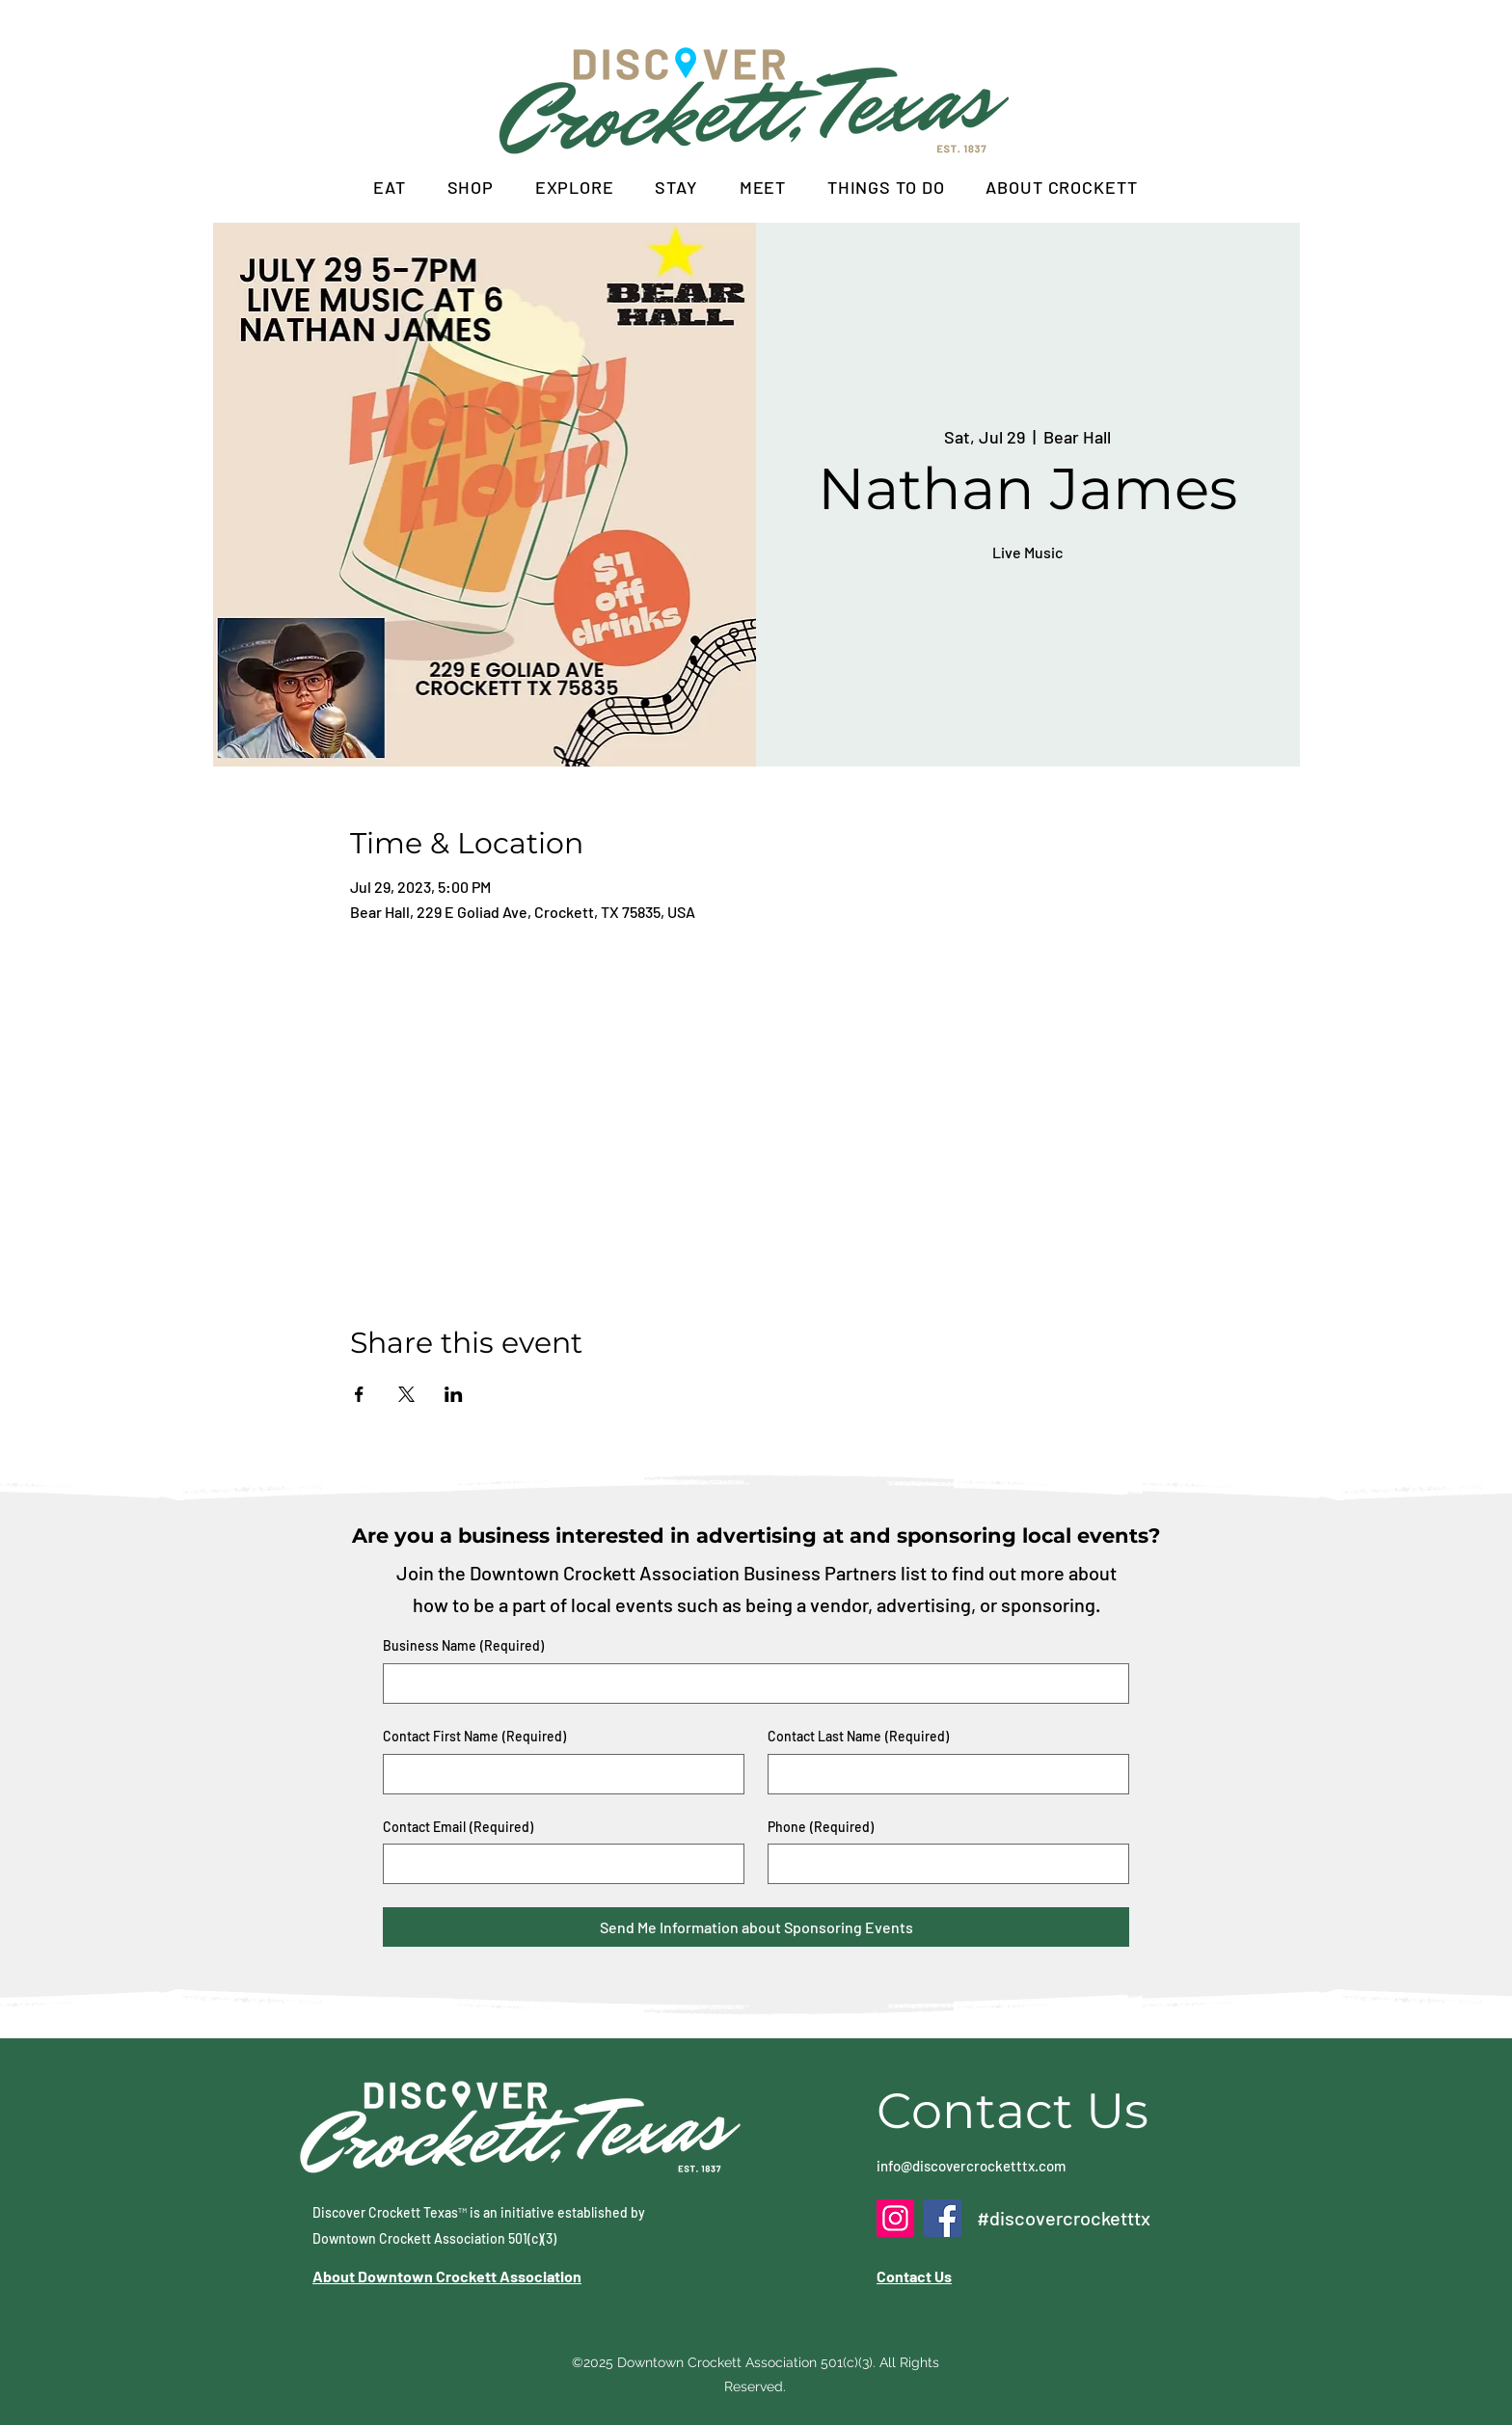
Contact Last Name (858, 1736)
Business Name (463, 1646)
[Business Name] (750, 1683)
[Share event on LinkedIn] (454, 1394)
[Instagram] (895, 2218)
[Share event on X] (406, 1394)
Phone (821, 1827)
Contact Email (458, 1827)
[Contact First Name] (558, 1774)
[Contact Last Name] (943, 1774)
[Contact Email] (558, 1864)
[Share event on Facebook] (359, 1394)
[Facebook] (942, 2218)
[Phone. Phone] (943, 1864)
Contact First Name (474, 1736)
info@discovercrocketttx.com (971, 2165)
